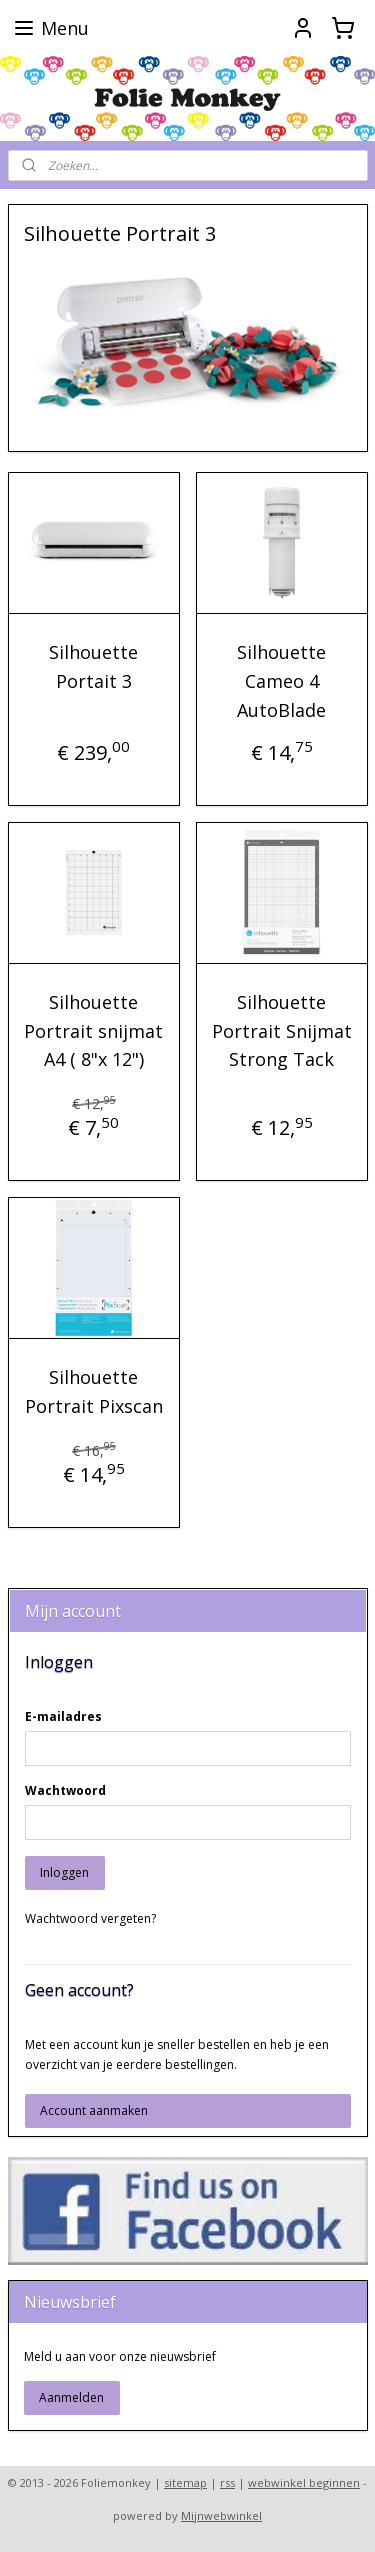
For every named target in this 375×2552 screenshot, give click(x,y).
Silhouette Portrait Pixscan (94, 1391)
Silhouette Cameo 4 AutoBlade (281, 682)
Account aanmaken (94, 2110)
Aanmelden (71, 2397)
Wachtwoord (65, 1790)
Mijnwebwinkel (221, 2515)
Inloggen (64, 1872)
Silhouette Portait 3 (93, 667)
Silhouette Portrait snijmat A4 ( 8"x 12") (93, 1031)
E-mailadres (63, 1716)
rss (227, 2482)
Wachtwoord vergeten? (90, 1918)
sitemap (185, 2482)
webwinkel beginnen (304, 2482)
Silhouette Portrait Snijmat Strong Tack (282, 1031)
